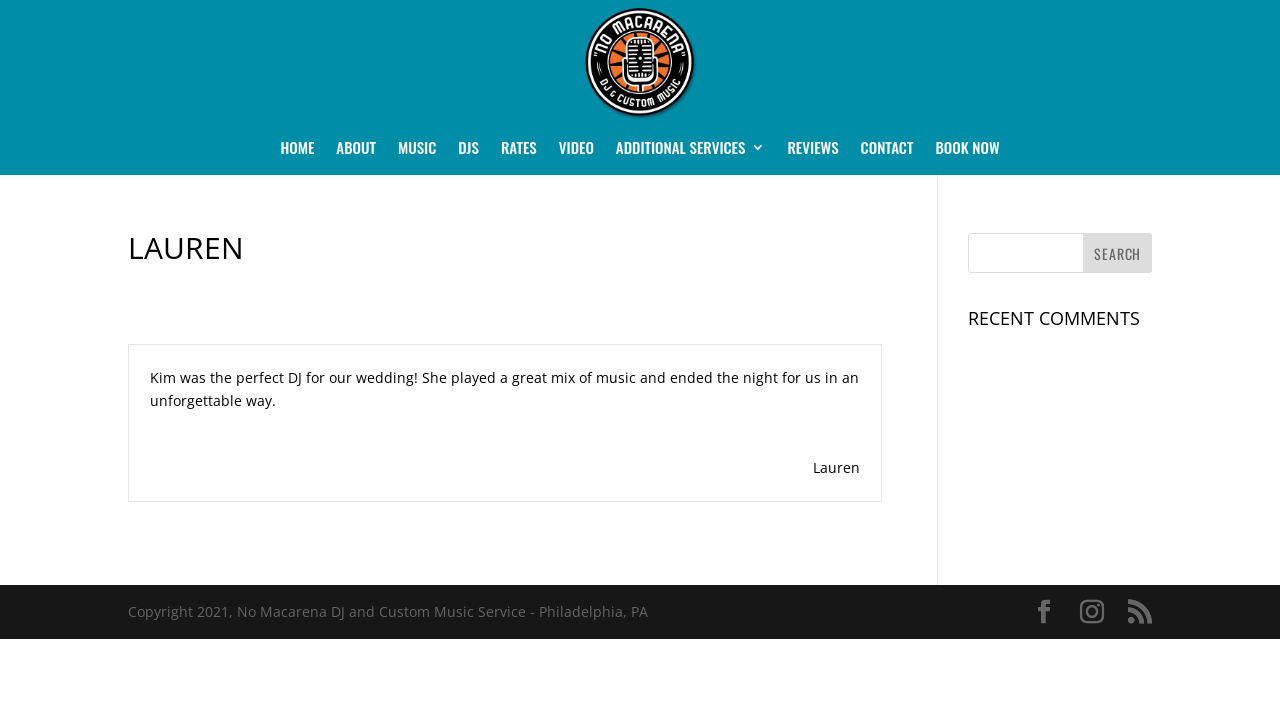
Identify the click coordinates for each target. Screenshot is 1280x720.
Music (417, 149)
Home (297, 149)
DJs (468, 149)
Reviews (812, 149)
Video (576, 149)
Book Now (967, 149)
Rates (519, 149)
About (356, 149)
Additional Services (681, 149)
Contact (887, 149)
